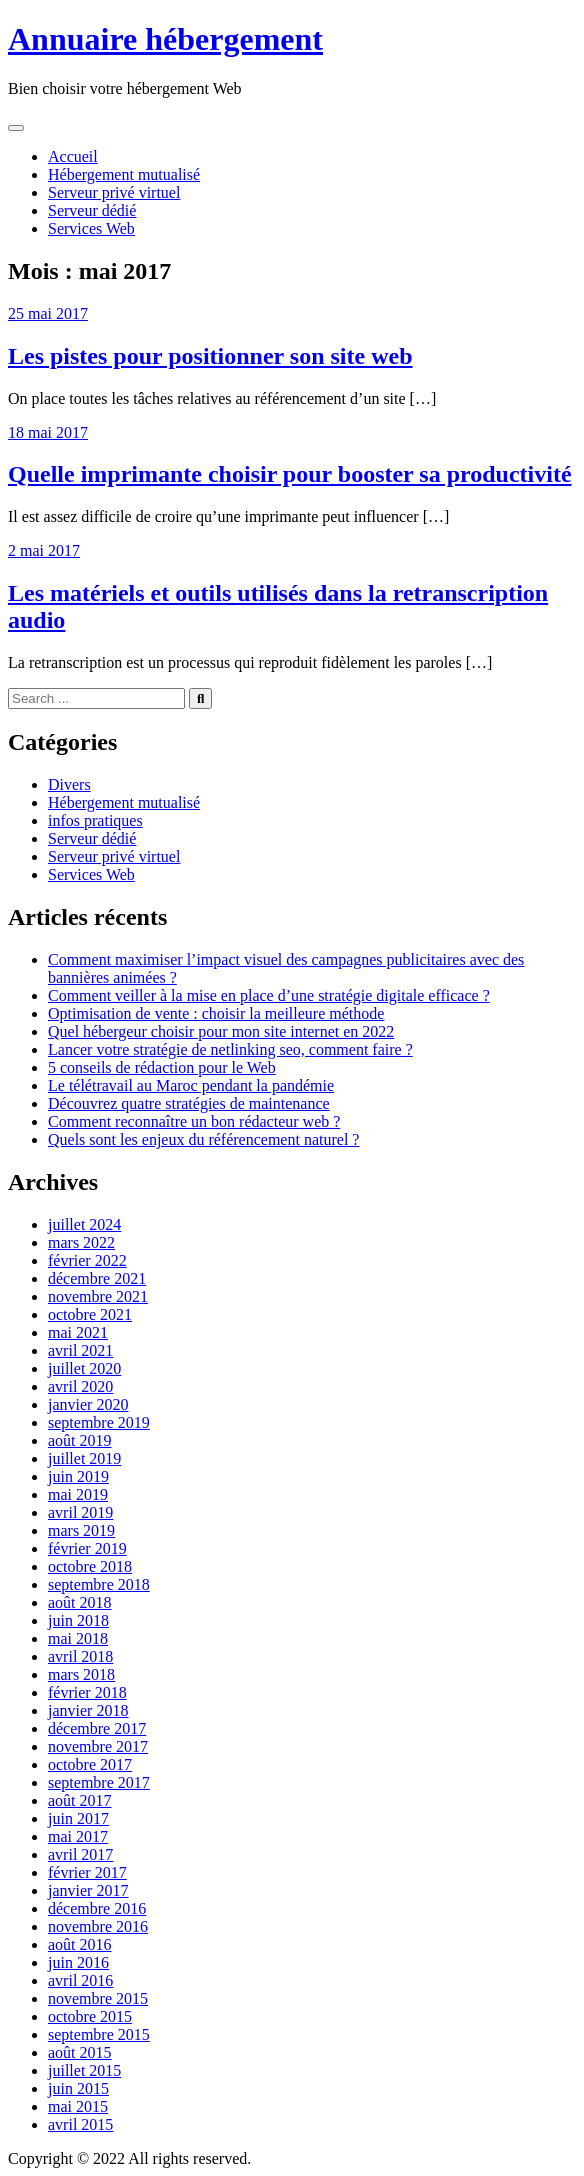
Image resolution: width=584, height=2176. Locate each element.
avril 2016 (80, 1980)
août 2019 (80, 1440)
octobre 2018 (90, 1566)
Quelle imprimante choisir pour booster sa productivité (290, 474)
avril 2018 (80, 1656)
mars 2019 (81, 1530)
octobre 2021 (90, 1314)
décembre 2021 (97, 1278)
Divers (69, 784)
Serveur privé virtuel (114, 192)
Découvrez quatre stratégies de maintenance (189, 1103)
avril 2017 (80, 1854)
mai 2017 (78, 1836)
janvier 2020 (88, 1404)
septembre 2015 (99, 2034)
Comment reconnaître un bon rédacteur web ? (194, 1121)
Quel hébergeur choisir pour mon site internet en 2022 (221, 1031)
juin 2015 (78, 2088)
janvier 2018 (88, 1710)
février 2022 (87, 1260)
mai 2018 (78, 1638)
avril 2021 (80, 1350)
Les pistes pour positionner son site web (210, 356)
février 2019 (87, 1548)
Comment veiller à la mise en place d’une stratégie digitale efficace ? (269, 995)
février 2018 (87, 1692)
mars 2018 (81, 1674)
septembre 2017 (99, 1782)
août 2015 (80, 2052)
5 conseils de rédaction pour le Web (162, 1067)
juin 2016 (78, 1962)
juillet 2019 (84, 1458)
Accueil (73, 156)
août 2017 (80, 1800)
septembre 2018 (99, 1584)
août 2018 (80, 1602)
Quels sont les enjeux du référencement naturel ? (203, 1139)
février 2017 (87, 1872)
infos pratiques (95, 820)
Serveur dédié (92, 210)
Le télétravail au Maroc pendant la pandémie (191, 1085)
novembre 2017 (98, 1746)
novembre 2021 (98, 1296)
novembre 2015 (98, 1998)
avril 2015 (80, 2124)
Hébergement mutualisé (124, 174)
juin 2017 (78, 1818)
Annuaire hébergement (165, 39)
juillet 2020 (84, 1368)
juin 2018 (78, 1620)
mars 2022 (81, 1242)
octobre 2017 (90, 1764)
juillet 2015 (84, 2070)
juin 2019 (78, 1476)
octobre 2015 (90, 2016)
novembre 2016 (98, 1926)
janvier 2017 (88, 1890)
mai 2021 (78, 1332)
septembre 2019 (99, 1422)
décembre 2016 (97, 1908)
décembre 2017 (97, 1728)
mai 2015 (78, 2106)
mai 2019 (78, 1494)
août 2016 (80, 1944)
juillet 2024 (84, 1224)
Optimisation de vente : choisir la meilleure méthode (216, 1013)
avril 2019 (80, 1512)
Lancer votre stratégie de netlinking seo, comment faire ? (230, 1049)
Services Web (91, 228)
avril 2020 (80, 1386)
